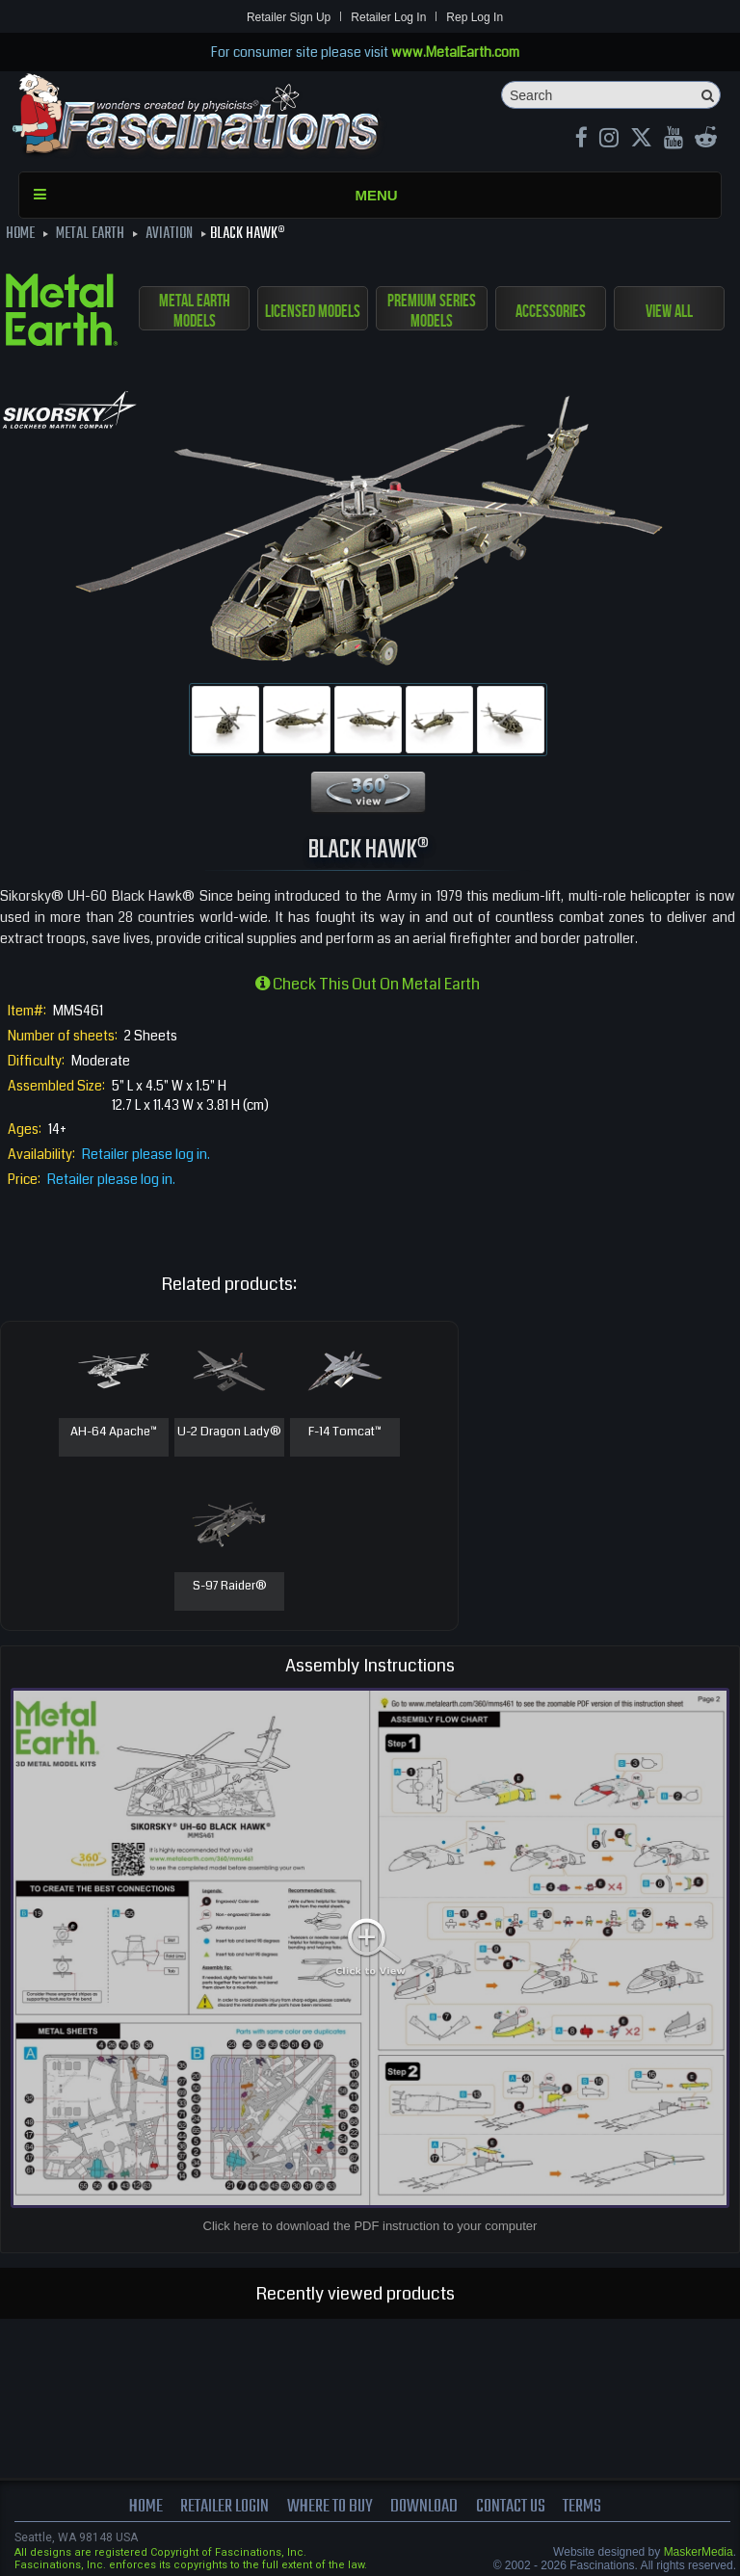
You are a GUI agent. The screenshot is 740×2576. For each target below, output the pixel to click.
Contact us (510, 2506)
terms (582, 2506)
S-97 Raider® (230, 1586)
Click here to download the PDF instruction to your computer (370, 2226)
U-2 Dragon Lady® (229, 1432)
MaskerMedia (698, 2552)
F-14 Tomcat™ (345, 1432)
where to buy (330, 2506)
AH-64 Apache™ (113, 1432)
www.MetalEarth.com (455, 52)
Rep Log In (474, 17)
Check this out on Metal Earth (367, 984)
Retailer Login (224, 2506)
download (424, 2506)
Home (146, 2506)
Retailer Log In (388, 17)
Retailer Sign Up (288, 17)
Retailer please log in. (146, 1154)
